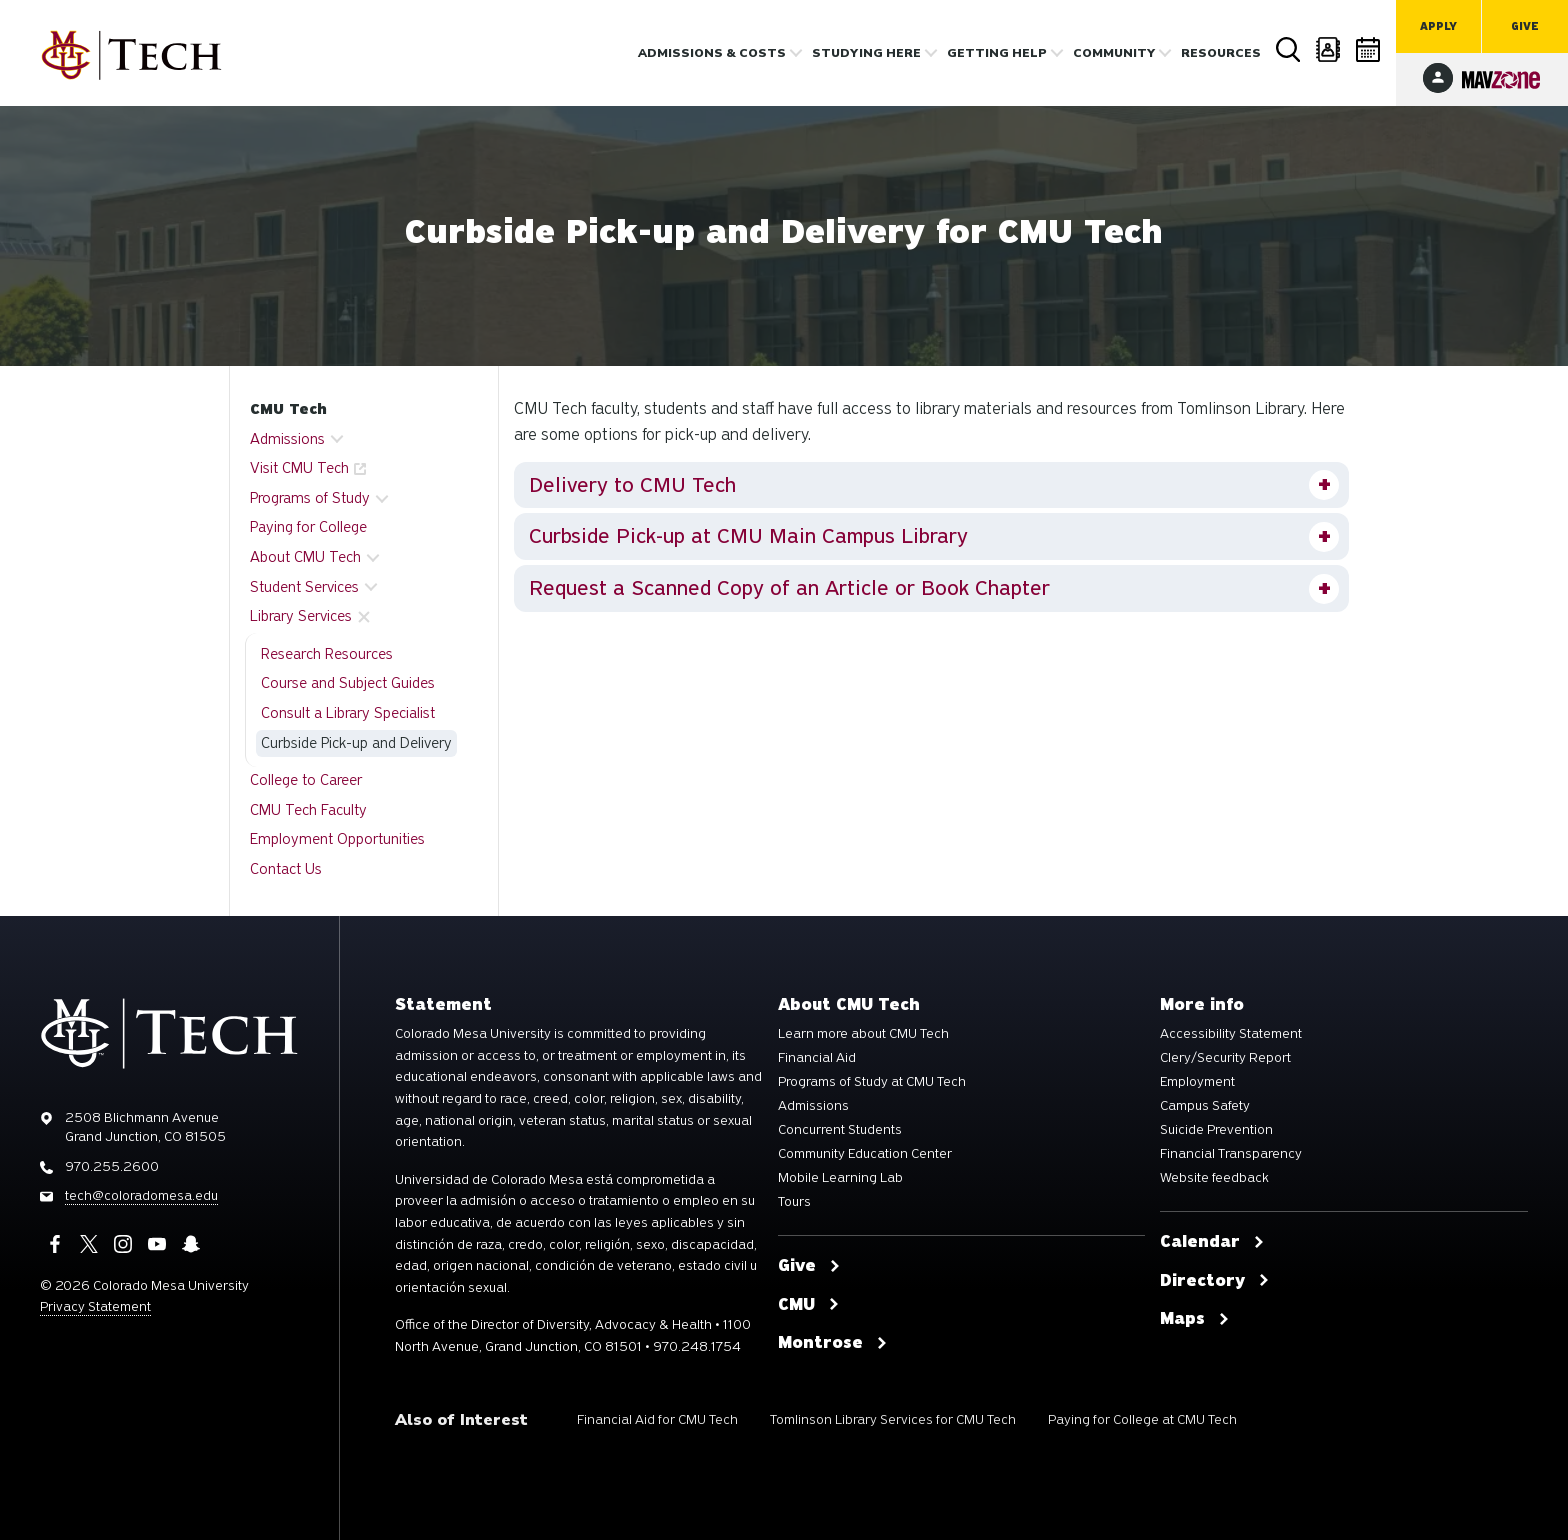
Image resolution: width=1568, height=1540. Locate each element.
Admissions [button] (287, 439)
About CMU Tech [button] (305, 557)
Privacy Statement (95, 1306)
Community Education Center (865, 1154)
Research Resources (327, 654)
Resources (1221, 53)
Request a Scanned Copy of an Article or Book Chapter (789, 588)
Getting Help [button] (997, 53)
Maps (1195, 1319)
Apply (1438, 26)
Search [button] (1289, 50)
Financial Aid (817, 1058)
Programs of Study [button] (310, 498)
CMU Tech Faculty (308, 810)
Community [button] (1114, 53)
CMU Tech (288, 409)
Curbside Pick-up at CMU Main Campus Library (748, 536)
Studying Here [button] (866, 53)
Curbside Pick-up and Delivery (356, 743)
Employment (1197, 1082)
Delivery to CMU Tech (632, 485)
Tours (794, 1202)
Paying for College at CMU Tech (1142, 1419)
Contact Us (286, 869)
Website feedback (1214, 1178)
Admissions (813, 1106)
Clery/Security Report (1225, 1058)
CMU (809, 1305)
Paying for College (308, 527)
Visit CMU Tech (299, 468)
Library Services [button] (301, 616)
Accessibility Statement (1231, 1034)
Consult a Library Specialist (348, 713)
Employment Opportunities (337, 839)
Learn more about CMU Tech (863, 1034)
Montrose (833, 1343)
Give (1525, 26)
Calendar (1369, 49)
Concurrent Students (840, 1130)
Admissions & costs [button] (712, 53)
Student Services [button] (304, 587)
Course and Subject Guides (348, 683)
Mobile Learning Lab (840, 1178)
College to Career (306, 780)
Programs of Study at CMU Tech (872, 1082)
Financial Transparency (1231, 1154)
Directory (1329, 49)
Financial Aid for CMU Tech (657, 1419)
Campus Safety (1205, 1106)
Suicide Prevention (1216, 1130)
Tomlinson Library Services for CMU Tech (893, 1419)
